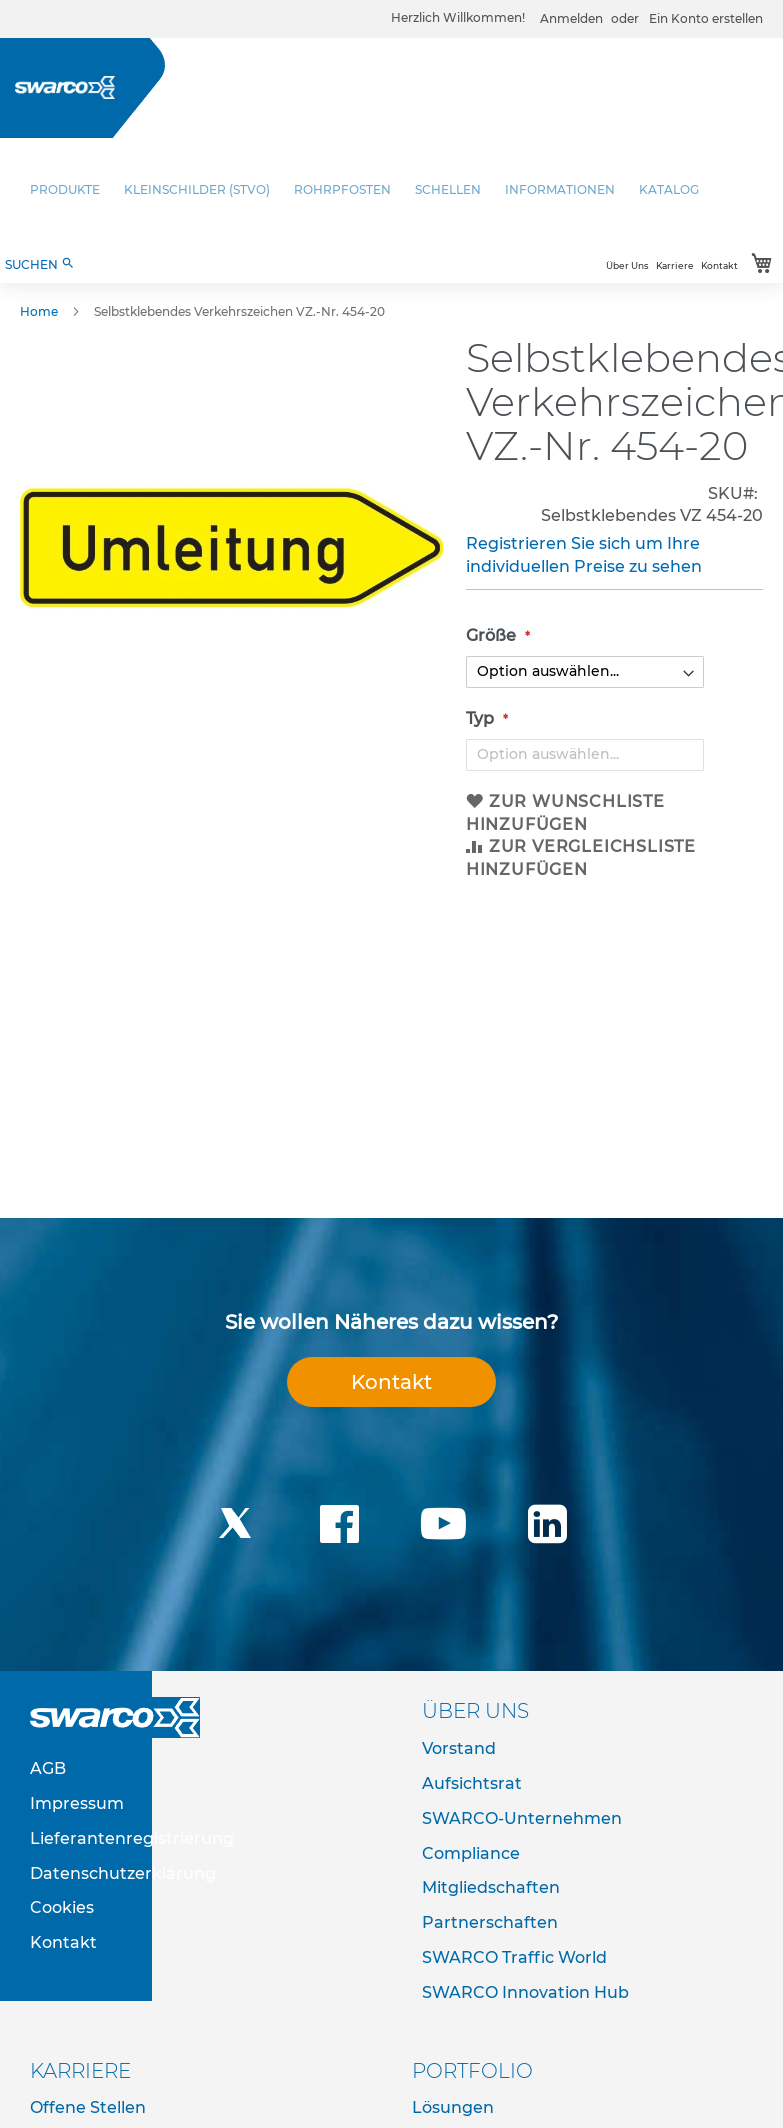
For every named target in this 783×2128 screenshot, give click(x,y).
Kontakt (719, 265)
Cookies (62, 1907)
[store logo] (65, 87)
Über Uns (627, 265)
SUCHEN (40, 264)
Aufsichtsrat (472, 1783)
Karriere (675, 265)
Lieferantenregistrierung (132, 1838)
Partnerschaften (490, 1922)
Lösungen (453, 2107)
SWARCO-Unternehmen (522, 1818)
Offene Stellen (88, 2107)
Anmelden (571, 18)
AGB (48, 1768)
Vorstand (459, 1748)
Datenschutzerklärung (123, 1873)
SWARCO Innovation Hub (525, 1992)
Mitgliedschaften (491, 1887)
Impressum (77, 1803)
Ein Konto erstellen (706, 18)
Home (39, 311)
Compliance (471, 1853)
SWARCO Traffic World (514, 1957)
